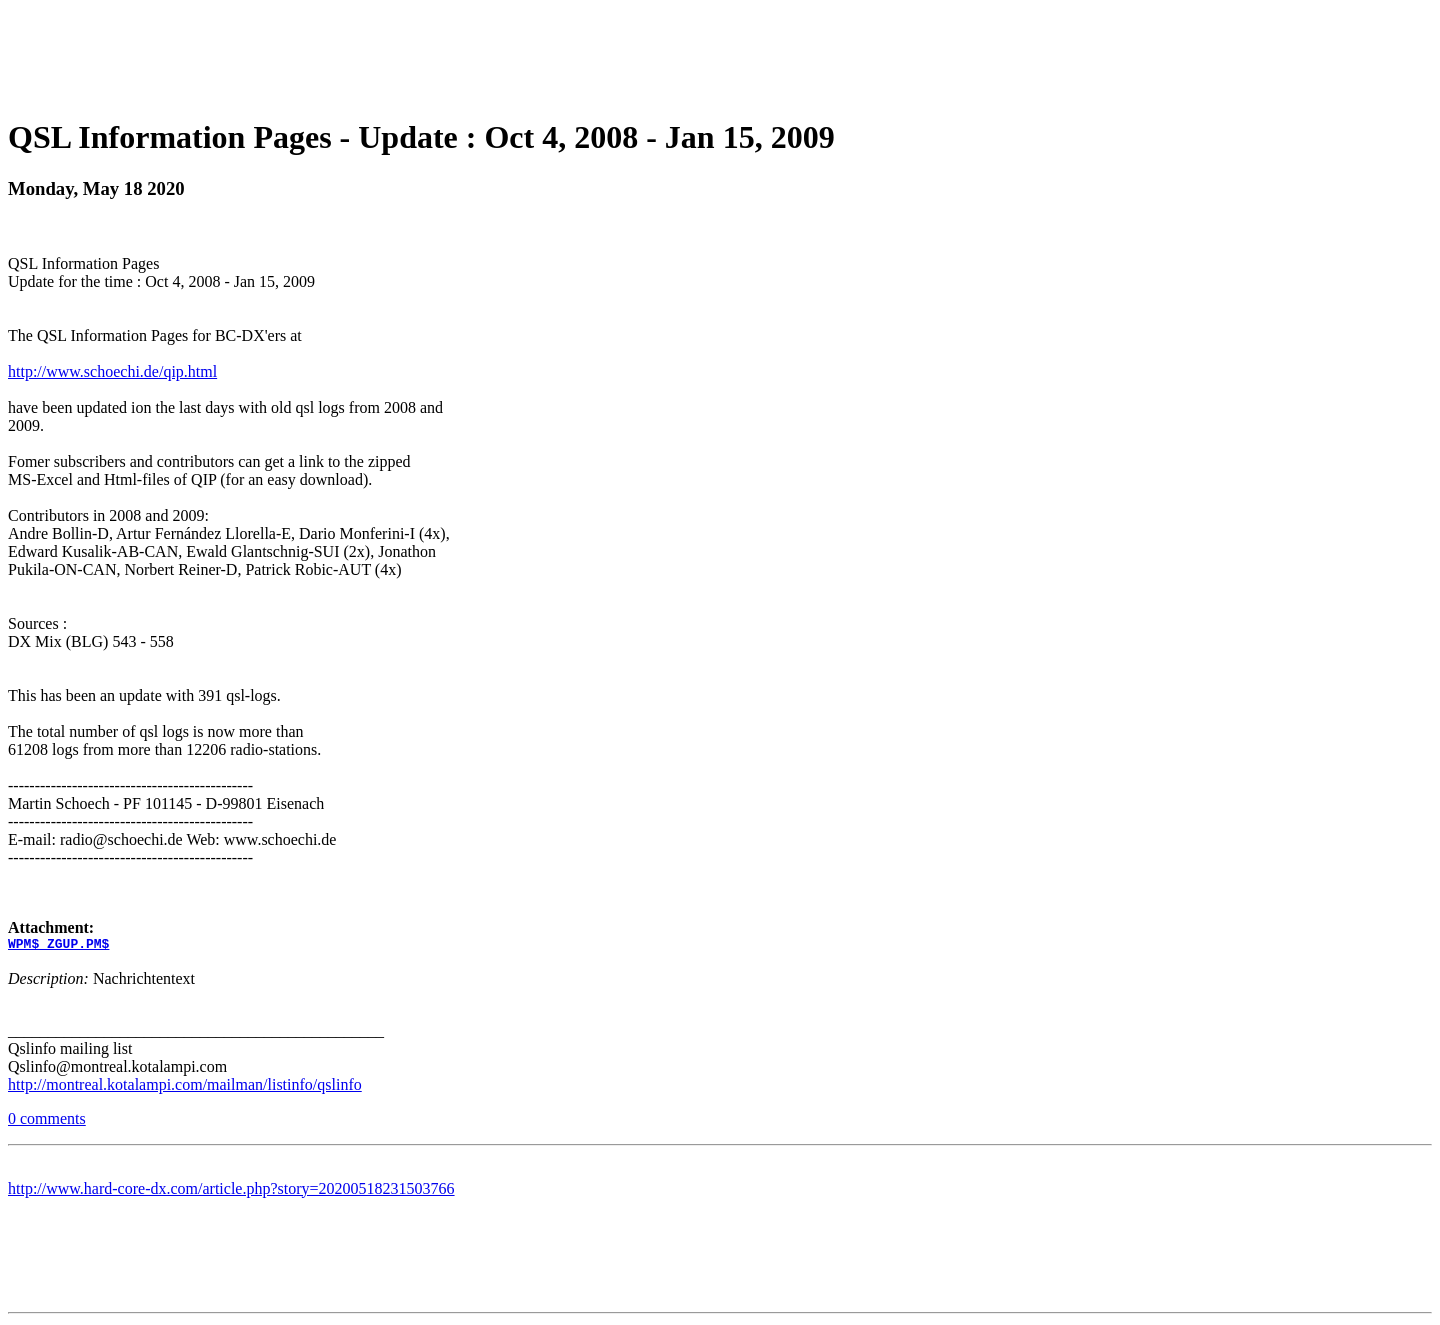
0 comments (47, 1121)
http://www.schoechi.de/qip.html (112, 371)
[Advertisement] (720, 53)
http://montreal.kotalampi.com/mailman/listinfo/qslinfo (185, 1087)
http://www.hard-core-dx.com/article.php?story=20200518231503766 (231, 1191)
